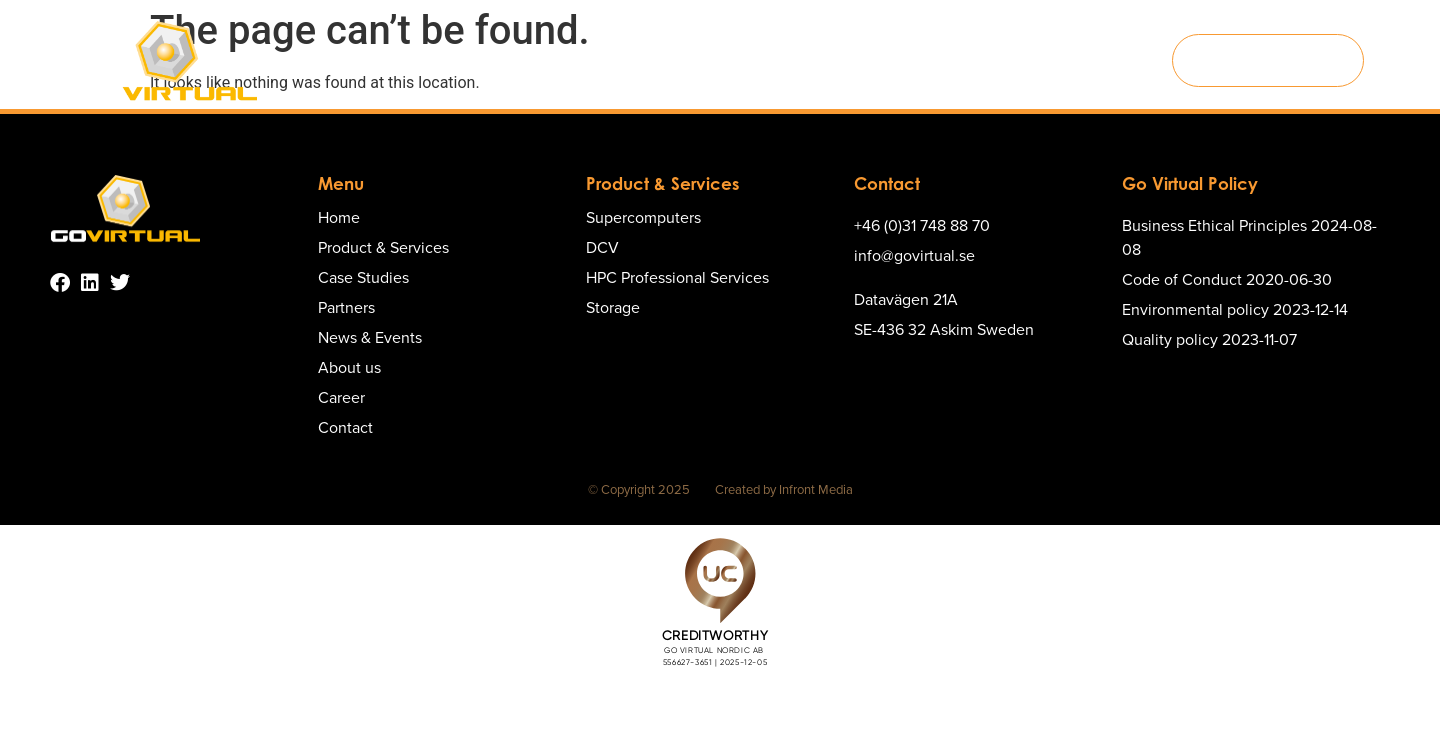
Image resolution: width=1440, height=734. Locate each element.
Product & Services (510, 61)
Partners (751, 60)
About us (960, 60)
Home (391, 60)
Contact (1112, 60)
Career (1038, 60)
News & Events (855, 60)
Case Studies (654, 60)
